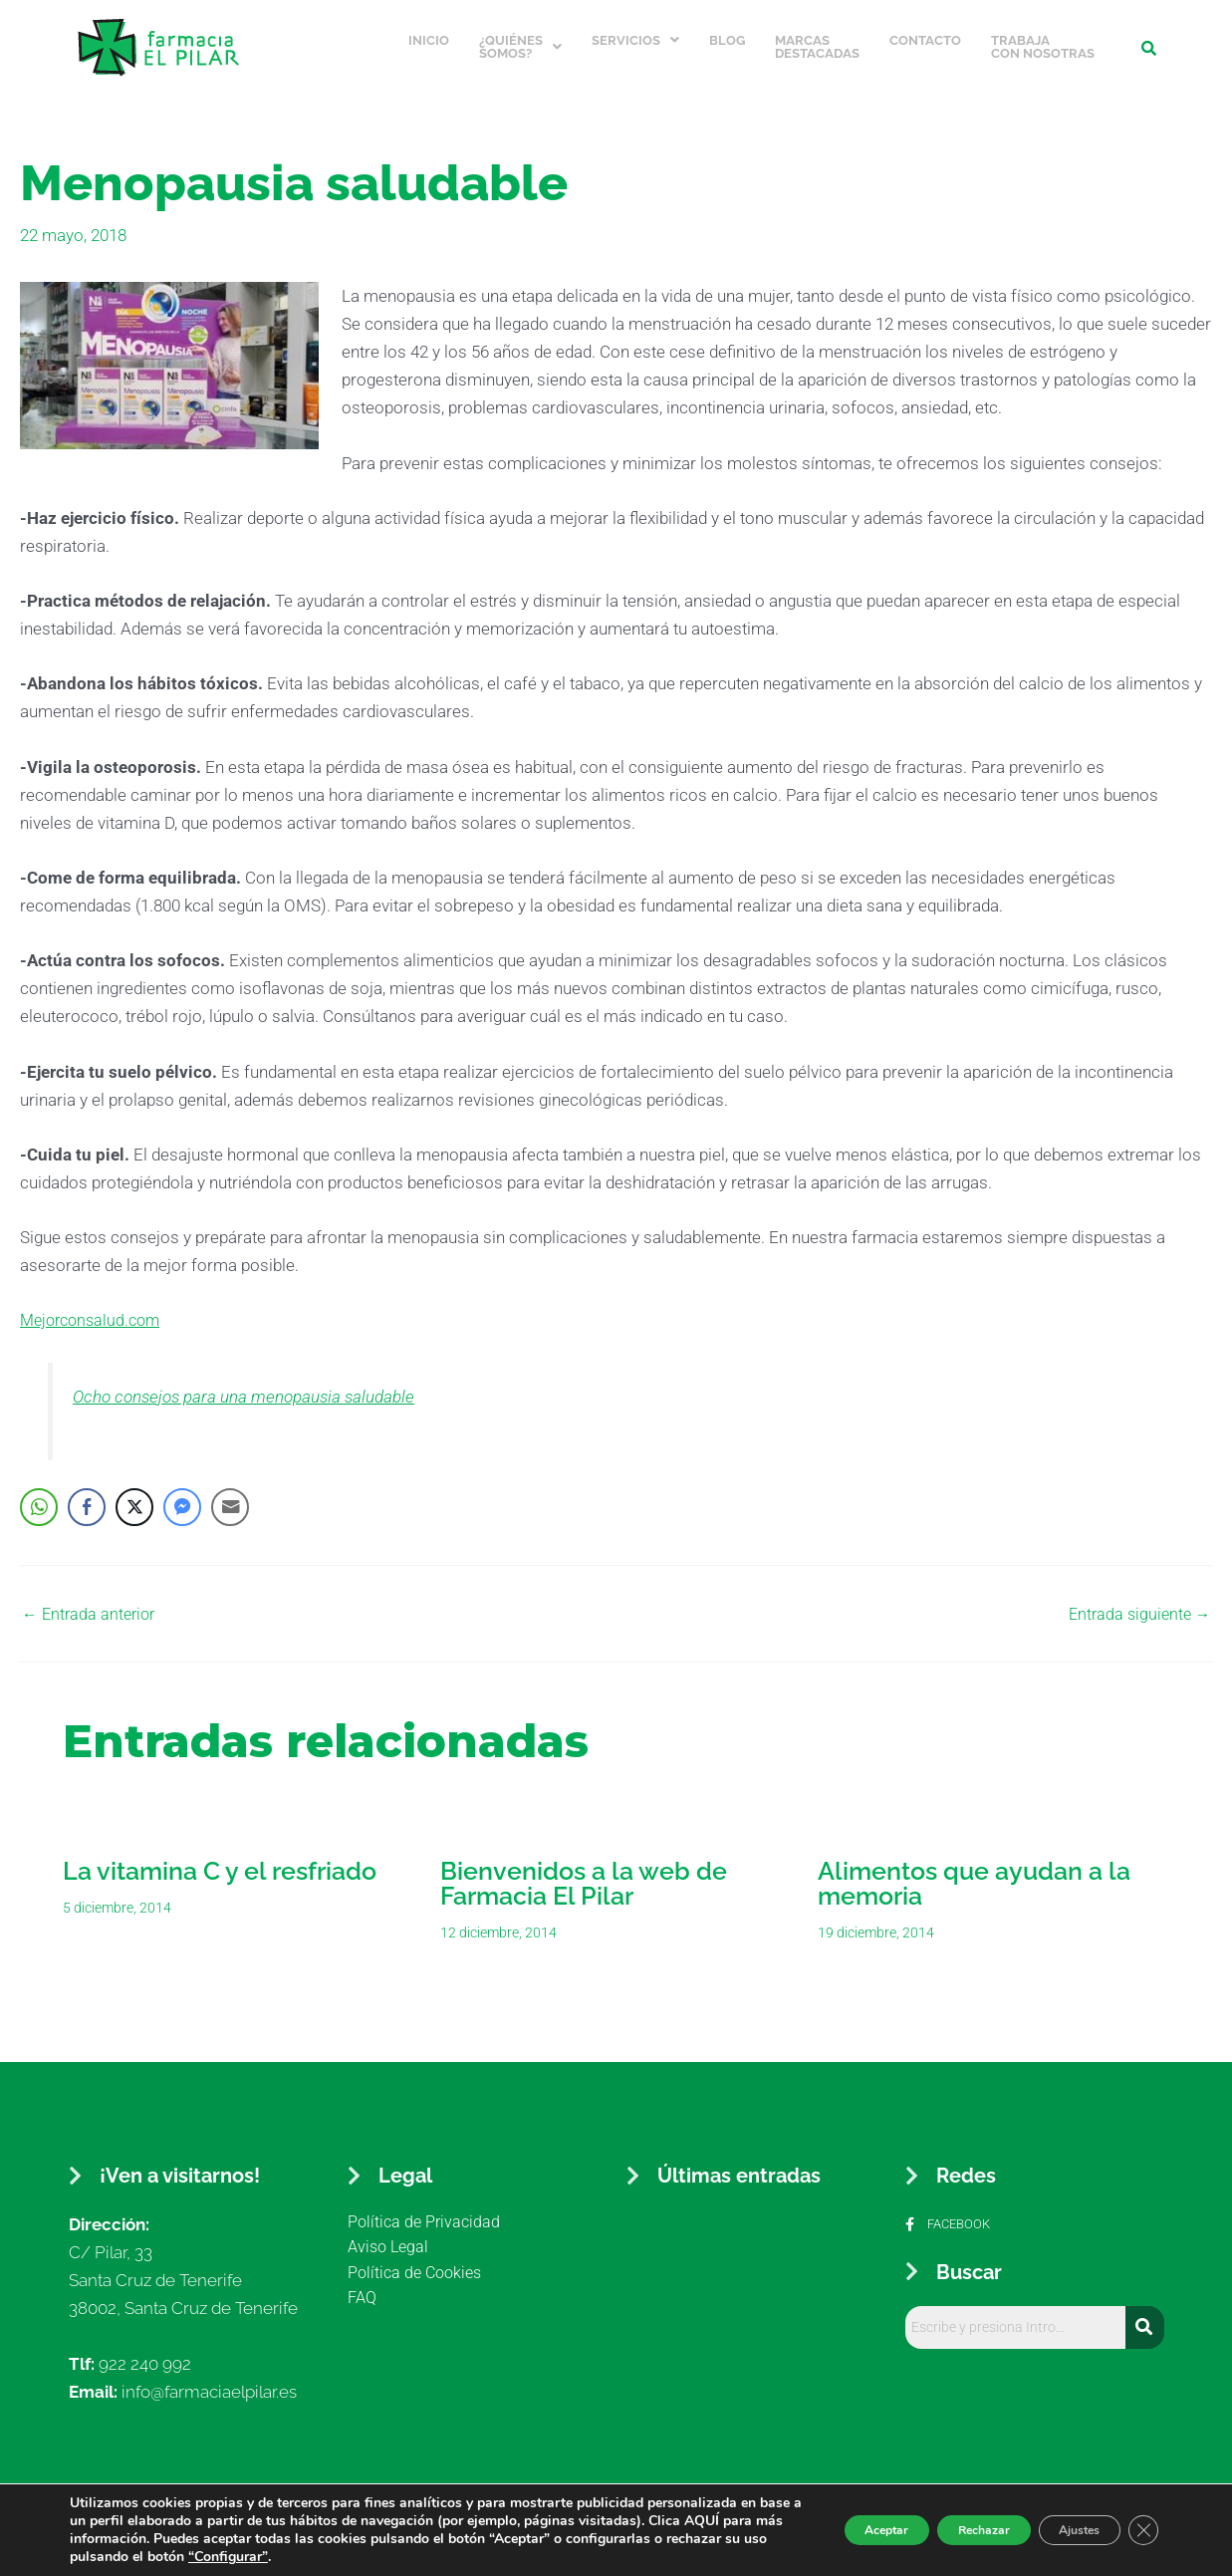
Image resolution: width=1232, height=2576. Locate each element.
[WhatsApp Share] (39, 1492)
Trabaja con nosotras (1043, 40)
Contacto (925, 33)
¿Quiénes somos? (520, 40)
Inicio (428, 33)
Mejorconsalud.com (94, 1306)
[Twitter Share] (134, 1492)
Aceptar (817, 2529)
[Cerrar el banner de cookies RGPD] (1140, 2530)
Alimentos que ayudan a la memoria (974, 1868)
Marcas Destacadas (817, 40)
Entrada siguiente (1136, 1599)
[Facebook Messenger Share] (182, 1492)
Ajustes (1061, 2529)
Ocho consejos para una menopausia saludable (262, 1382)
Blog (727, 33)
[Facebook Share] (87, 1492)
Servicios (635, 33)
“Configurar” (551, 2557)
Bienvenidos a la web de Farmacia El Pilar (583, 1868)
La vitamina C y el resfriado (219, 1856)
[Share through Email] (230, 1492)
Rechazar (939, 2529)
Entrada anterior (91, 1599)
